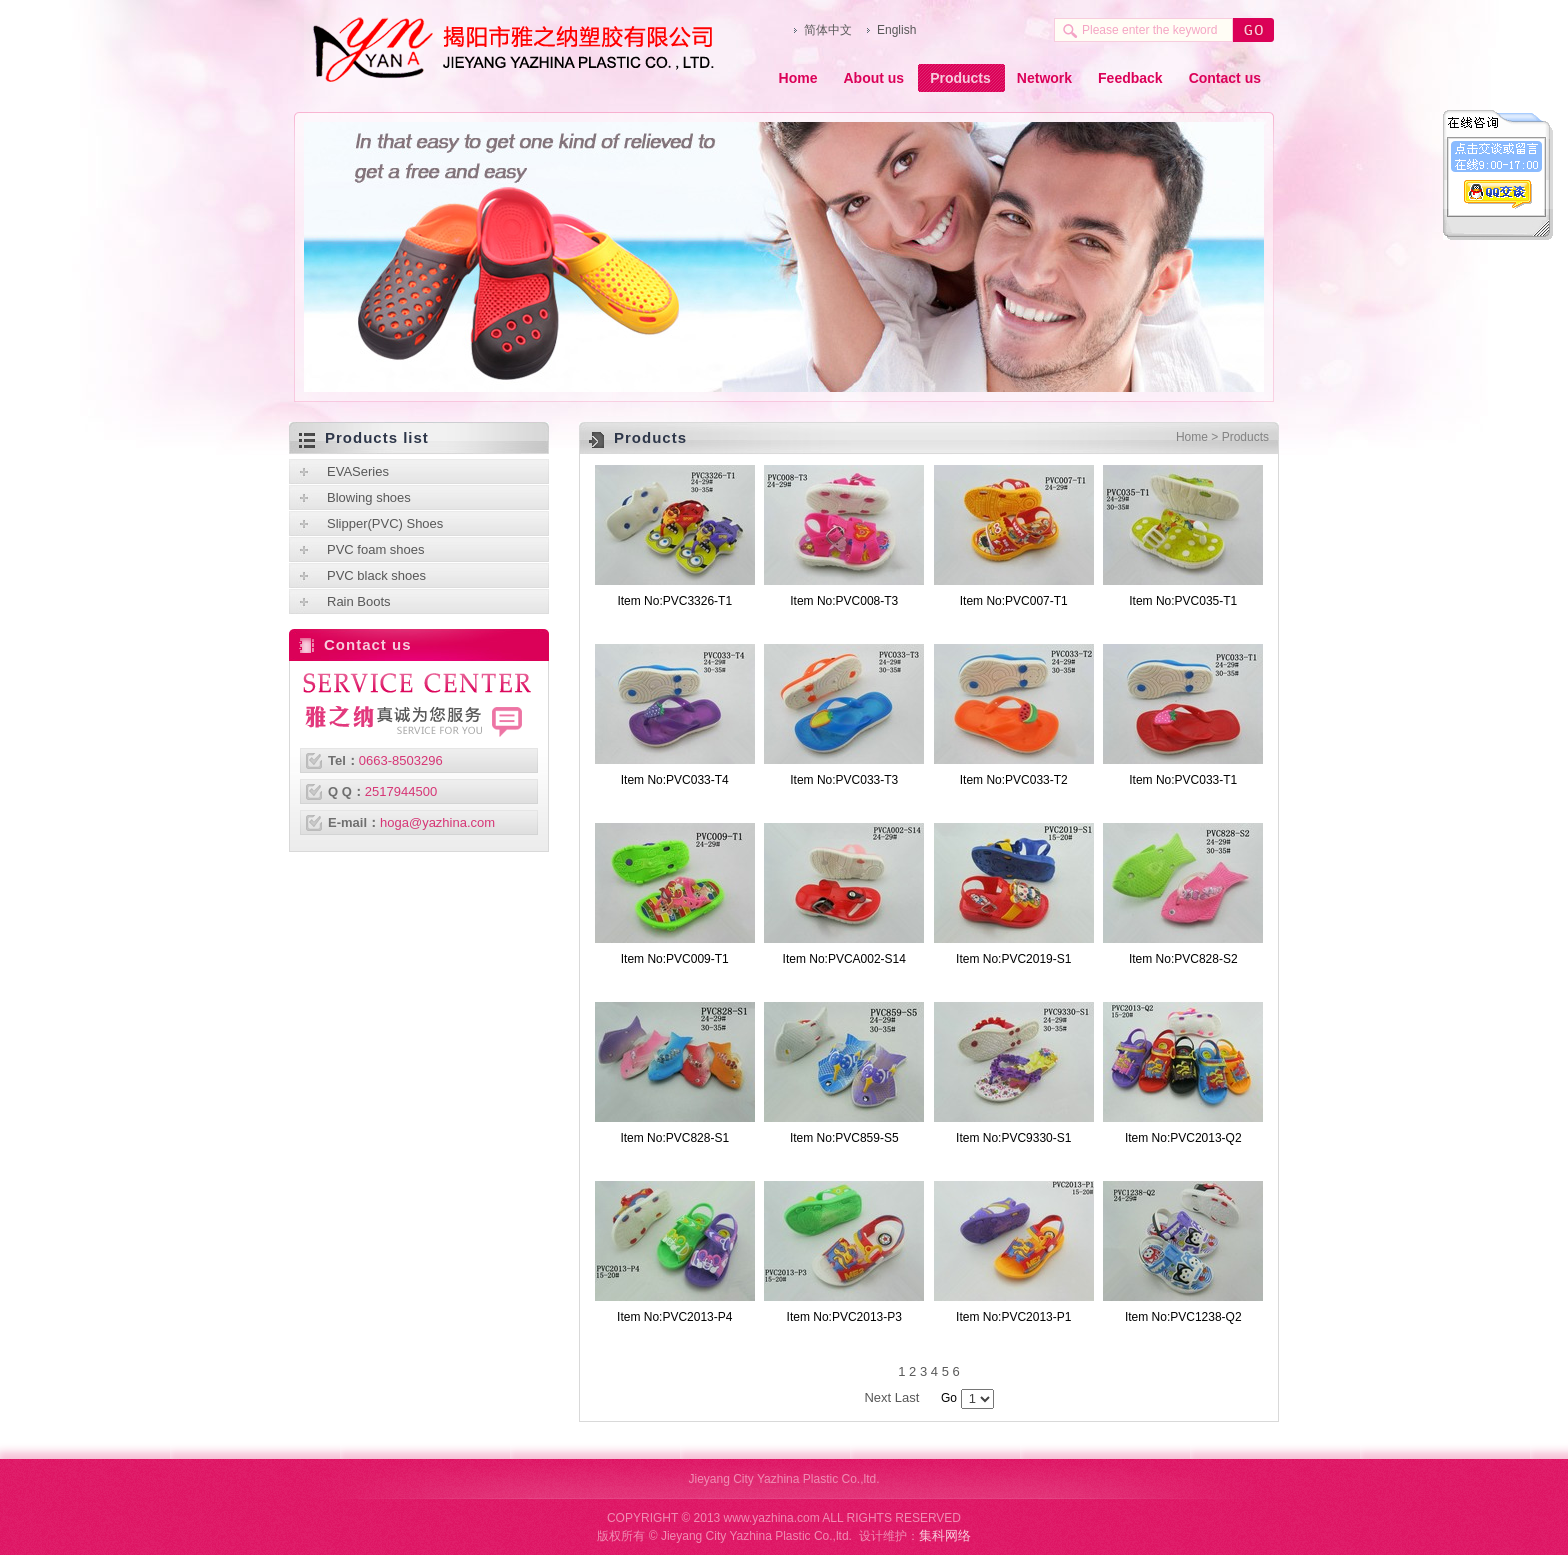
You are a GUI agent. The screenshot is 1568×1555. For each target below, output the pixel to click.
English (896, 30)
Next (877, 1397)
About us (873, 78)
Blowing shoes (369, 497)
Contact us (1225, 78)
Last (907, 1397)
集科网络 (945, 1535)
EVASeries (358, 471)
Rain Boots (359, 601)
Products (960, 78)
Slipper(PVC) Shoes (385, 523)
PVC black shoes (376, 575)
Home (798, 78)
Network (1044, 78)
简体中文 (828, 30)
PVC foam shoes (376, 549)
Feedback (1130, 78)
